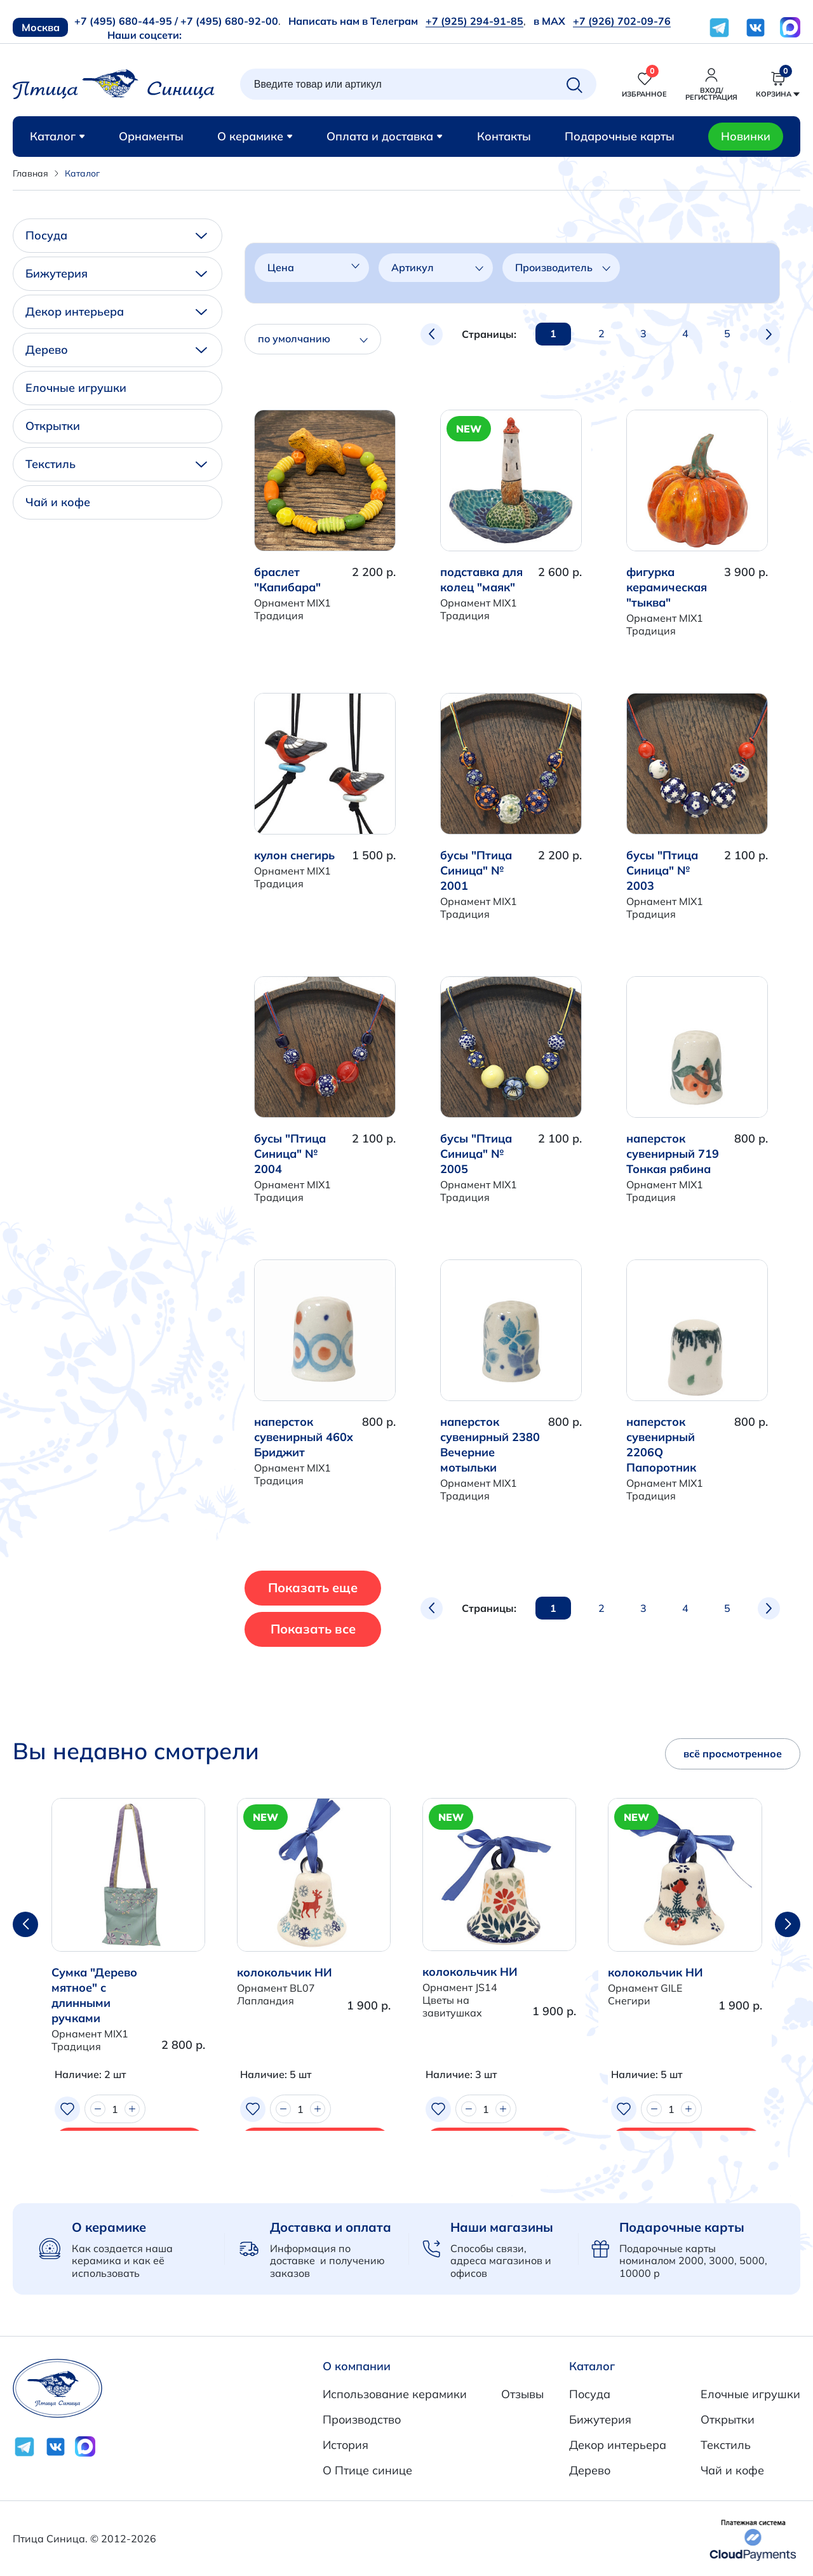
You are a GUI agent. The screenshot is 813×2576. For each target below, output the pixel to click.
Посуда (116, 235)
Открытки (52, 426)
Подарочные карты (620, 136)
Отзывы (522, 2394)
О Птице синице (367, 2470)
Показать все (336, 1629)
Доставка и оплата (330, 2227)
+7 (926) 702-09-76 (622, 21)
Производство (362, 2419)
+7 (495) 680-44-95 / (126, 21)
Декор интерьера (116, 311)
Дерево (116, 349)
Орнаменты (151, 136)
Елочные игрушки (75, 387)
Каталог (57, 136)
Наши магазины (501, 2227)
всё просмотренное (732, 1753)
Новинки (745, 136)
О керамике (255, 136)
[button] (787, 1924)
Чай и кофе (57, 502)
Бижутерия (116, 273)
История (345, 2445)
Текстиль (116, 464)
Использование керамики (395, 2394)
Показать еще (336, 1587)
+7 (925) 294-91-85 (474, 21)
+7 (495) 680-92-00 (229, 21)
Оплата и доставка (384, 136)
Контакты (504, 136)
